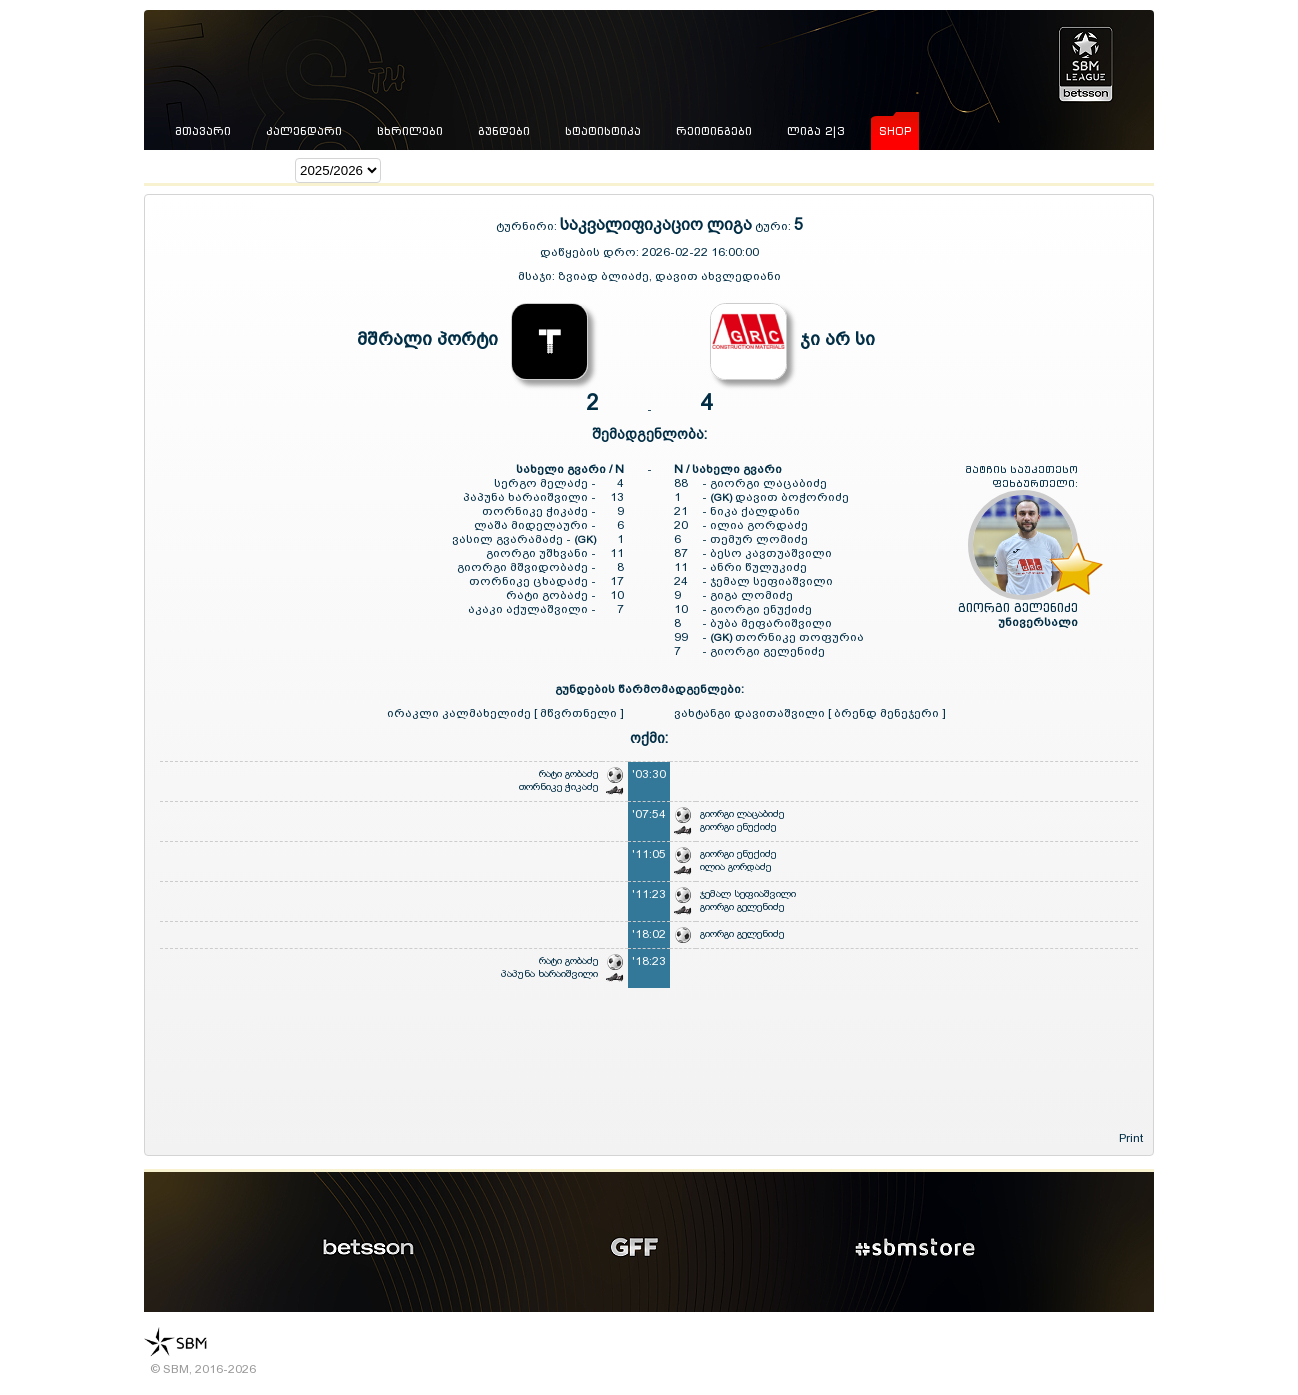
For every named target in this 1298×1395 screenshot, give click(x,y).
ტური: (773, 226)
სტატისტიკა (603, 131)
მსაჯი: (538, 276)
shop (895, 131)
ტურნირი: (528, 226)
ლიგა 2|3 (815, 131)
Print (1131, 1138)
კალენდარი (304, 131)
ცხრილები (410, 131)
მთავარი (203, 131)
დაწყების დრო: (589, 252)
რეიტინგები (714, 131)
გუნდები (504, 131)
